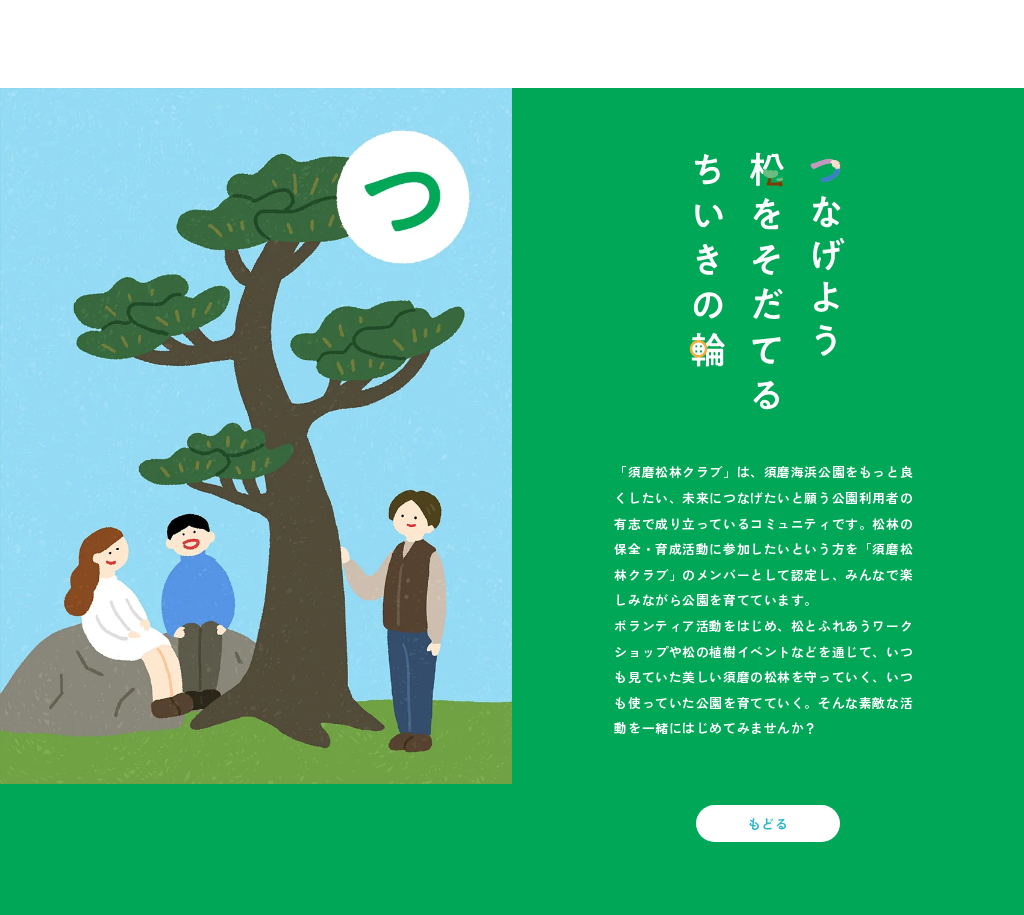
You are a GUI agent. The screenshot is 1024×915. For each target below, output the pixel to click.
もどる (768, 823)
